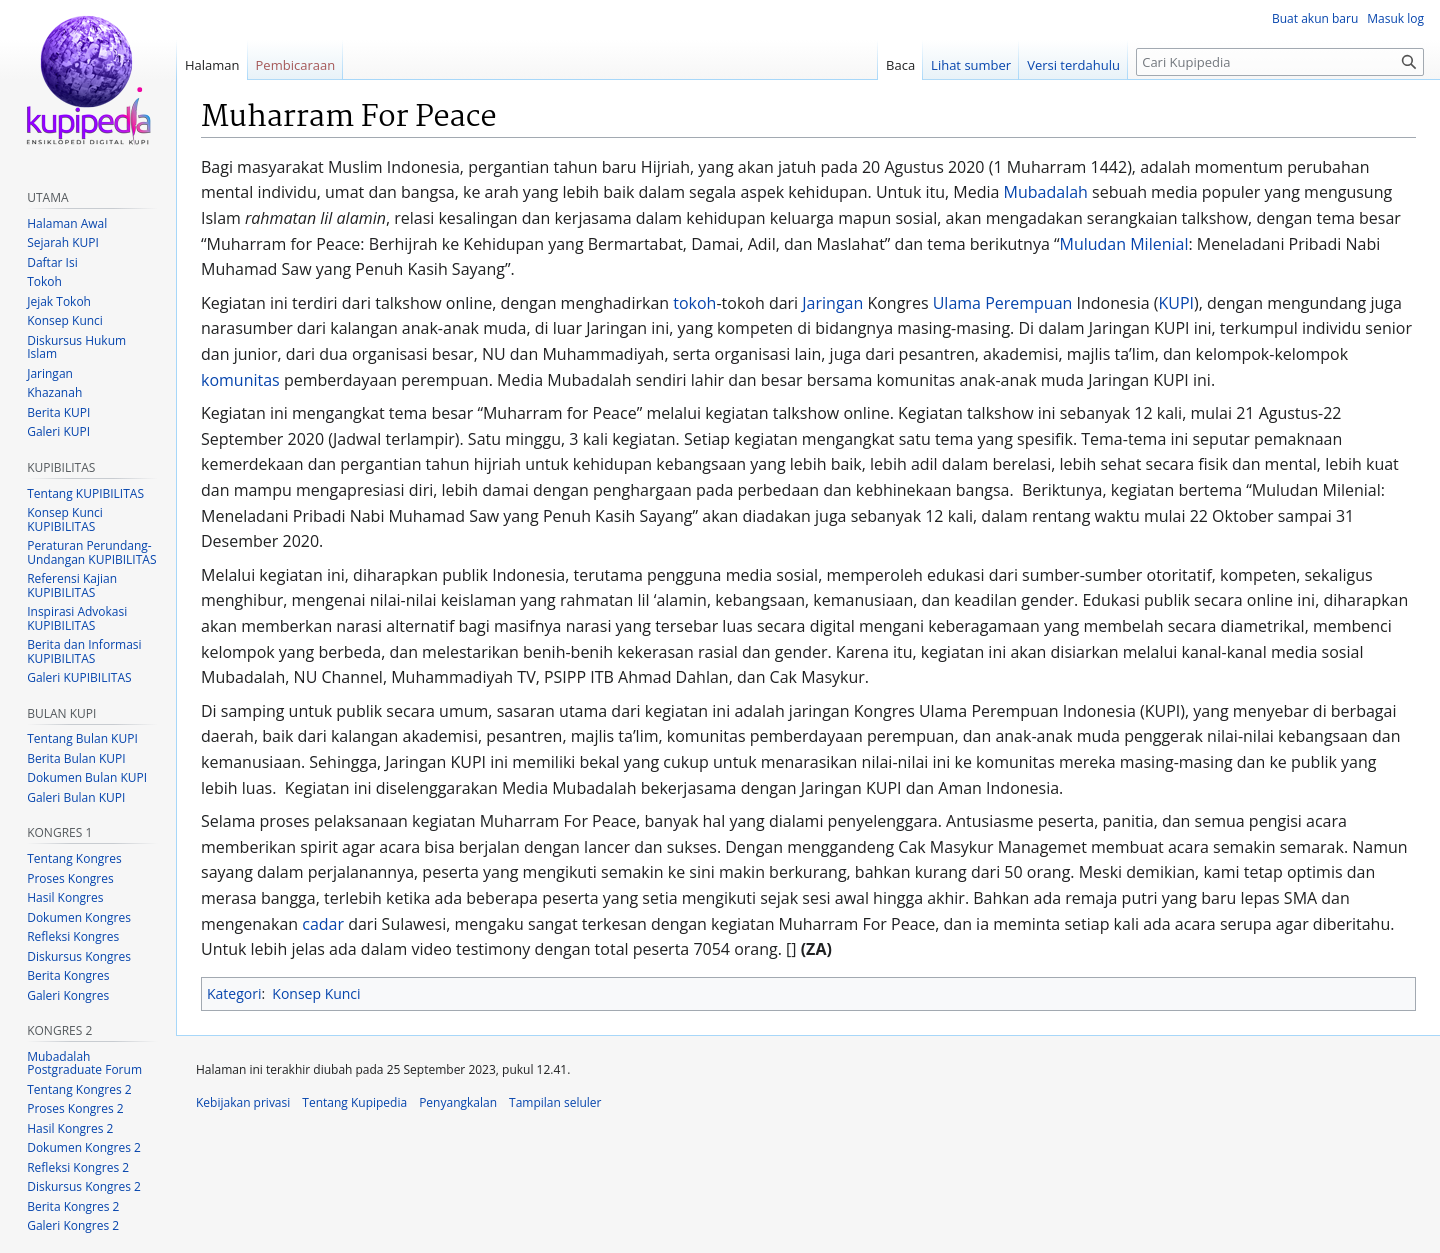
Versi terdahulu (1073, 65)
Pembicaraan (296, 65)
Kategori (234, 993)
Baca (900, 65)
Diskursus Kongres (79, 956)
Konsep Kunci (316, 993)
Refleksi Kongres (73, 936)
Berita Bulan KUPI (76, 758)
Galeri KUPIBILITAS (79, 677)
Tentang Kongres (74, 858)
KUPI (1176, 303)
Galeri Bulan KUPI (76, 797)
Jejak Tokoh (59, 301)
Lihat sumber (971, 65)
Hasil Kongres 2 (70, 1128)
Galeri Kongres (68, 995)
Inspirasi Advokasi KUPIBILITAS (77, 618)
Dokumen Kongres (79, 917)
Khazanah (54, 392)
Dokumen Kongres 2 (84, 1147)
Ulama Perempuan (1003, 303)
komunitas (240, 380)
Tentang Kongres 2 (79, 1089)
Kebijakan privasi (243, 1102)
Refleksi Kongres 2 (78, 1167)
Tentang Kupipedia (354, 1102)
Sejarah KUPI (63, 242)
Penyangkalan (458, 1102)
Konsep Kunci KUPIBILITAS (65, 519)
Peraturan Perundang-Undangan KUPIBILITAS (91, 552)
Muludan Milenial (1124, 244)
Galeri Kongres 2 (73, 1225)
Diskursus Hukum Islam (76, 347)
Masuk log (1395, 18)
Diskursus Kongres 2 (84, 1186)
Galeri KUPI (58, 431)
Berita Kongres (68, 975)
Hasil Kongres (65, 897)
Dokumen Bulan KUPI (87, 777)
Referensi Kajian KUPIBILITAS (72, 585)
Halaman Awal (67, 223)
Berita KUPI (58, 412)
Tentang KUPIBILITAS (85, 493)
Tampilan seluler (555, 1102)
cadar (323, 924)
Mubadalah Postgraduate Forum (84, 1063)
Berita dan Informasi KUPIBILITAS (84, 651)
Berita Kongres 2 (73, 1206)
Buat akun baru (1315, 18)
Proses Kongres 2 (75, 1108)
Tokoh (44, 281)
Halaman (212, 65)
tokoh (694, 303)
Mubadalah (1046, 192)
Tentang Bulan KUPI (82, 738)
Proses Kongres (70, 878)
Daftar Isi (52, 262)
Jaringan (832, 303)
